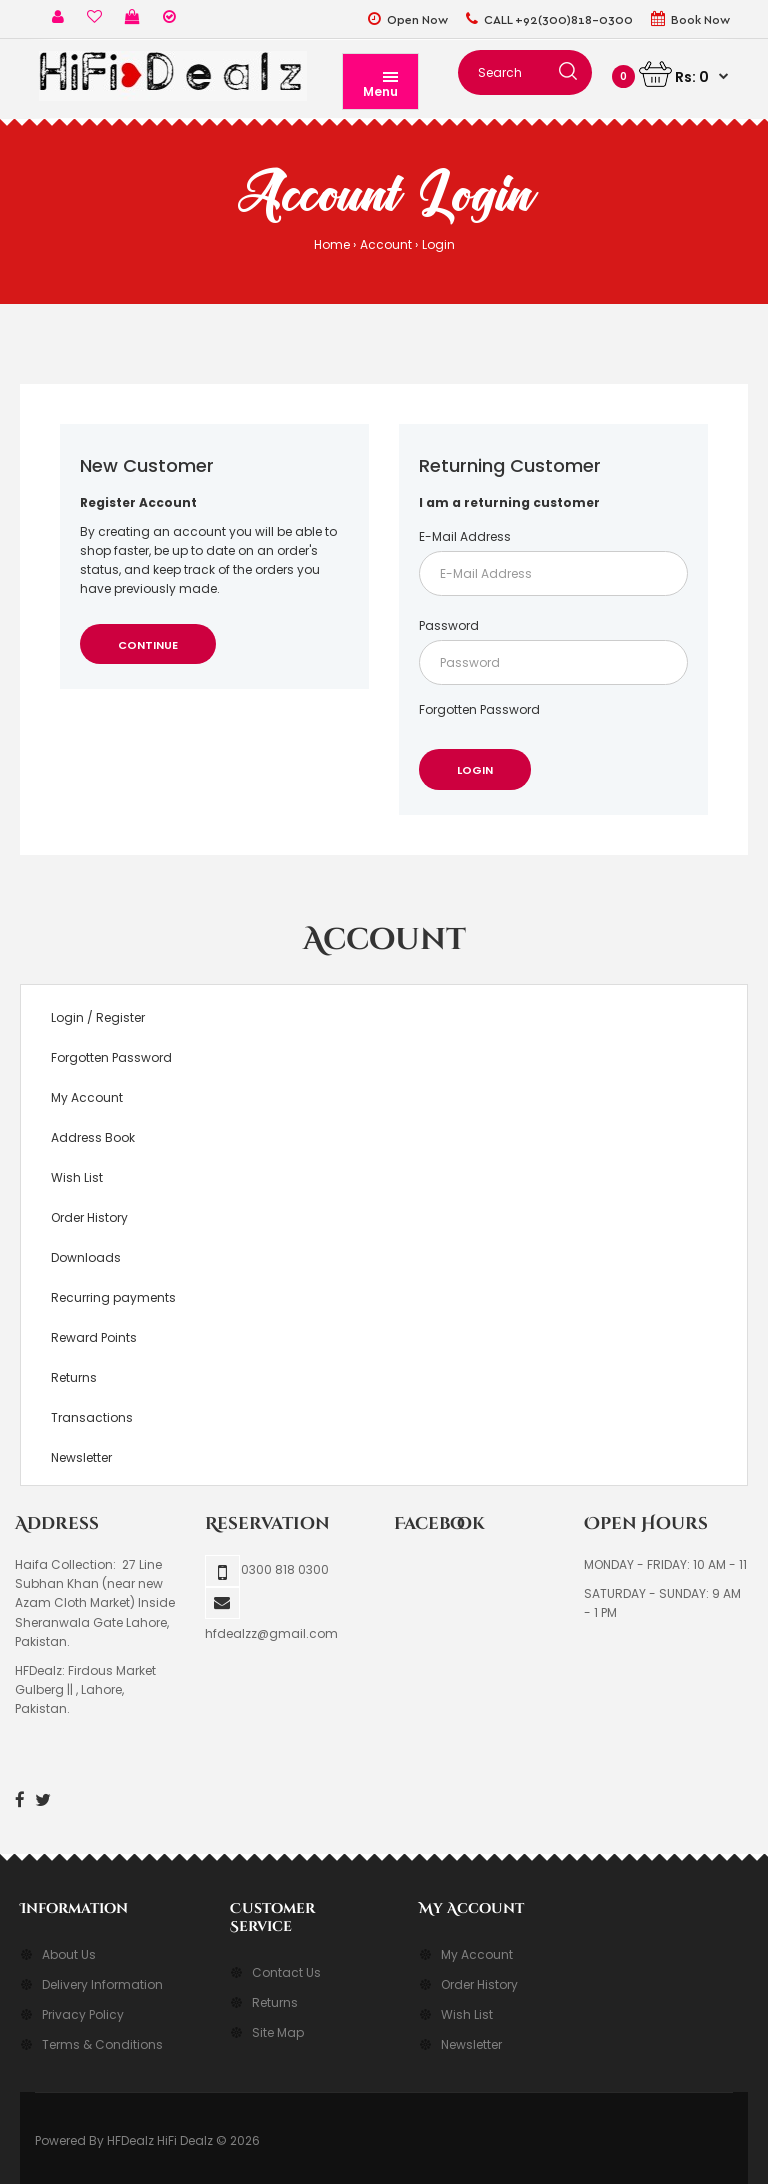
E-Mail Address (465, 536)
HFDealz (130, 2140)
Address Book (93, 1137)
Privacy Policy (83, 2014)
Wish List (77, 1177)
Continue (148, 645)
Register (120, 1017)
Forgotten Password (479, 709)
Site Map (278, 2032)
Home (332, 244)
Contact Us (286, 1972)
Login (438, 244)
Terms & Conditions (102, 2044)
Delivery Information (102, 1984)
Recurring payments (113, 1297)
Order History (89, 1217)
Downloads (86, 1257)
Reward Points (94, 1337)
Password (449, 625)
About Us (69, 1954)
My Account (87, 1097)
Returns (74, 1377)
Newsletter (81, 1457)
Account (386, 244)
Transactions (92, 1417)
